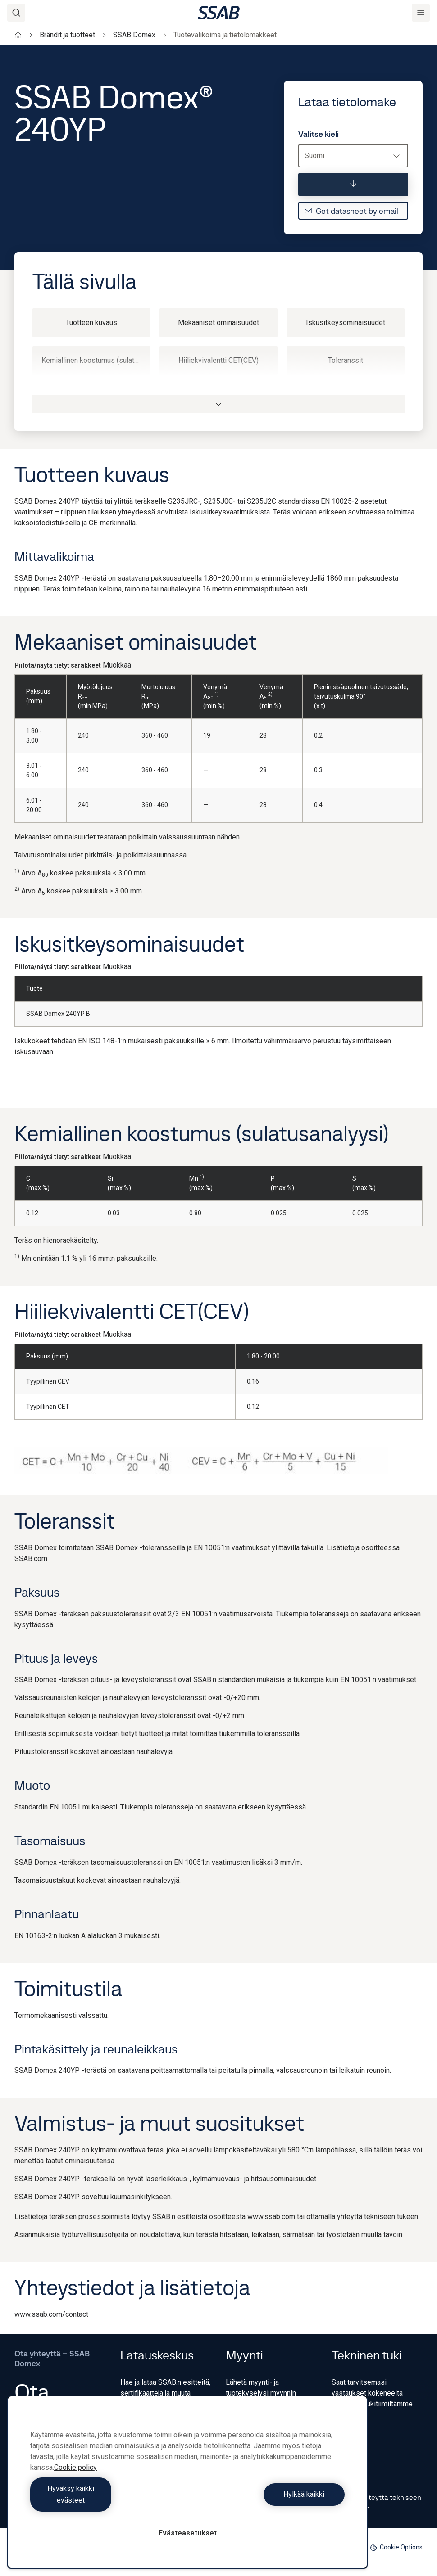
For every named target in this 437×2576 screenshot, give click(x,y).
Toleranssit (345, 360)
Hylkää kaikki (268, 2500)
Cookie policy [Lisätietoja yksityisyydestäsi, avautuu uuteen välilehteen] (75, 2479)
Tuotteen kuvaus (91, 322)
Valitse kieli (318, 134)
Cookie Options (396, 2547)
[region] (187, 2488)
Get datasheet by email (351, 211)
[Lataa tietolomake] (353, 184)
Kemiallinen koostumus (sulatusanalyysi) (95, 360)
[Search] (16, 13)
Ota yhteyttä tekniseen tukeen (376, 2503)
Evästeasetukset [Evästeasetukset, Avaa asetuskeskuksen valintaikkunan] (188, 2533)
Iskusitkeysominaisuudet (345, 322)
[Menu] (421, 13)
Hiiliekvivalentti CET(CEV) (218, 360)
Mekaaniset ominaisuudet (218, 322)
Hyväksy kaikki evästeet (106, 2500)
